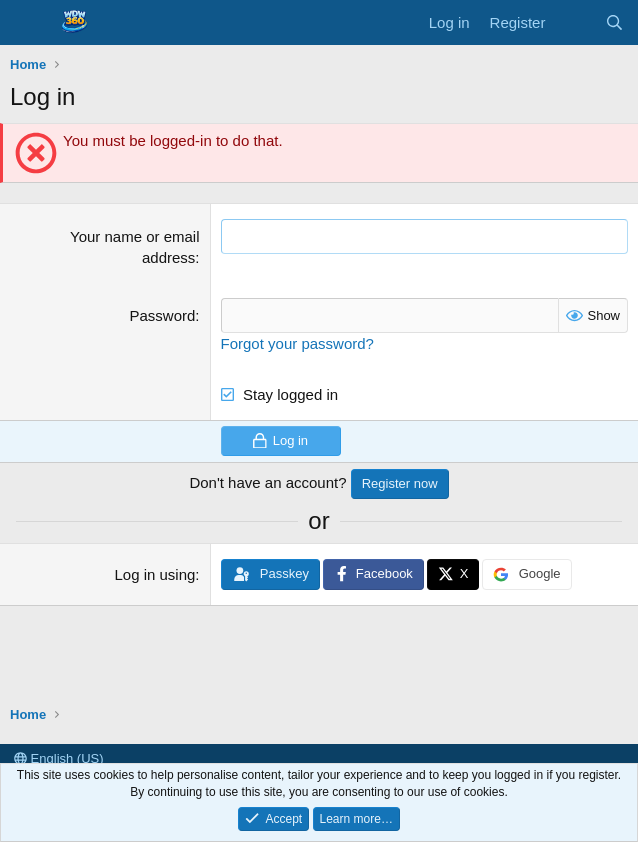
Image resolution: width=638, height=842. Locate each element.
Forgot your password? (297, 343)
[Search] (614, 22)
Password (163, 315)
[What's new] (574, 22)
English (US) (59, 758)
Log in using (154, 574)
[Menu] (27, 23)
